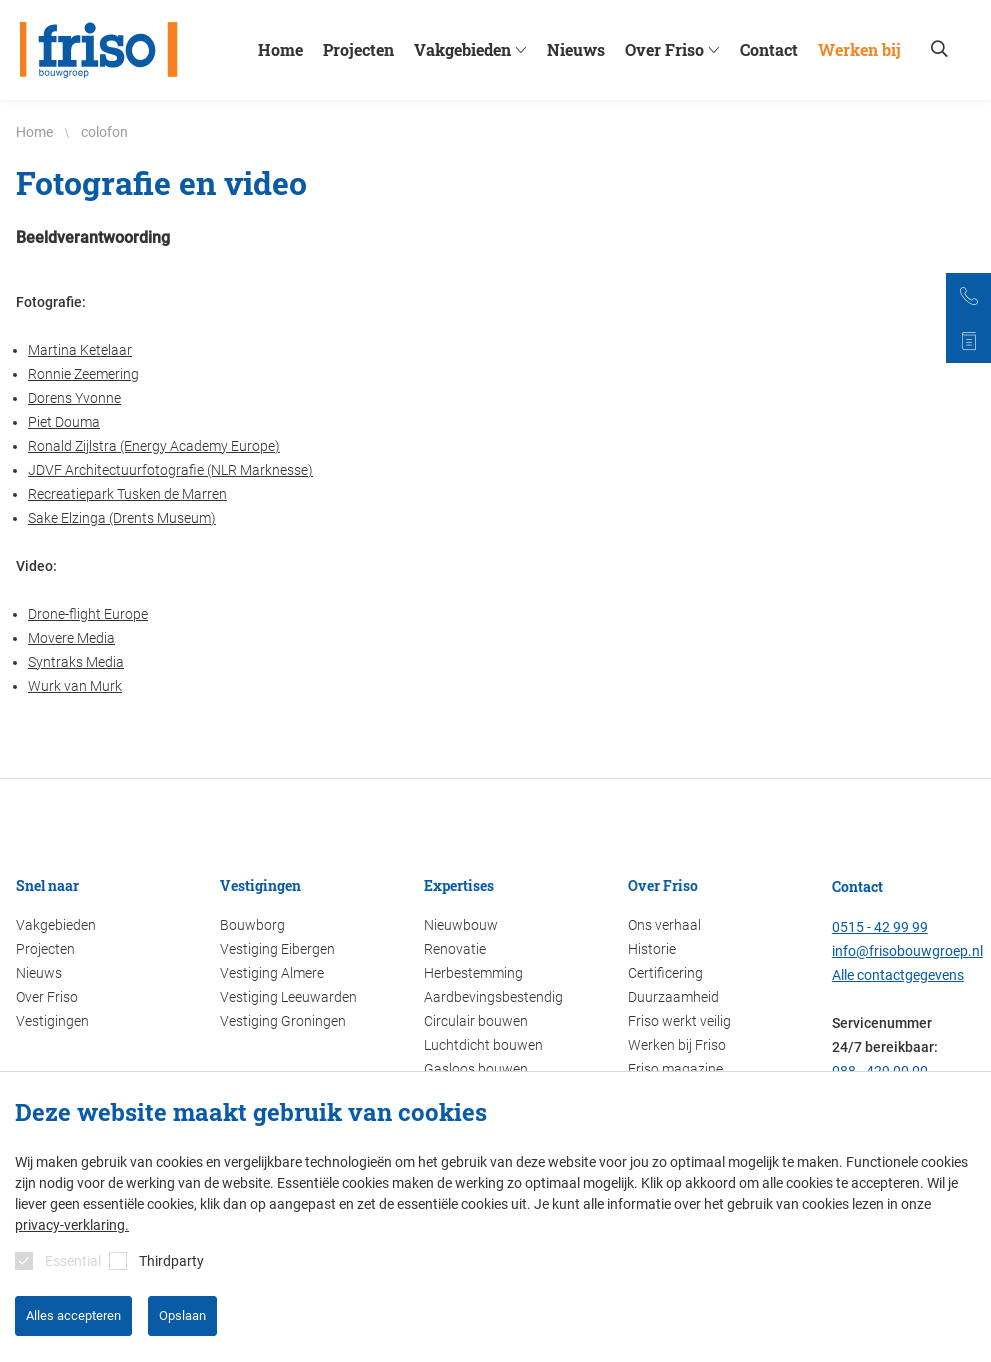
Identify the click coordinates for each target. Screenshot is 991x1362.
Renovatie (455, 949)
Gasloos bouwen (476, 1069)
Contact (769, 50)
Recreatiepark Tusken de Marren (127, 494)
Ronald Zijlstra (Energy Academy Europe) (154, 446)
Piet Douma (64, 422)
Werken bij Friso (677, 1045)
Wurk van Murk (75, 686)
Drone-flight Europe (88, 614)
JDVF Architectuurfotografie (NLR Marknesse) (170, 470)
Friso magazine (675, 1069)
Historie (652, 949)
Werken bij (859, 50)
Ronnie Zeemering (83, 374)
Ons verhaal (664, 925)
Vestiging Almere (272, 973)
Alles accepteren (73, 1315)
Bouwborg (252, 925)
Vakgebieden (472, 50)
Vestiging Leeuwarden (288, 997)
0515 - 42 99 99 (880, 927)
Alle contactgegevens (898, 975)
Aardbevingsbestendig (493, 997)
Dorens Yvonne (74, 398)
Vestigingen (52, 1021)
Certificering (665, 973)
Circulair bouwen (476, 1021)
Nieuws (576, 50)
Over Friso (674, 50)
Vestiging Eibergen (277, 949)
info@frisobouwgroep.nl (907, 951)
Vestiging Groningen (283, 1021)
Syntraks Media (76, 662)
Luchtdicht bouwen (483, 1045)
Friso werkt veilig (679, 1021)
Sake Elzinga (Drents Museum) (122, 518)
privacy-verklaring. (72, 1225)
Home (280, 50)
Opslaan (182, 1315)
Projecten (358, 50)
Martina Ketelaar (80, 350)
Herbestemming (473, 973)
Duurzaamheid (673, 997)
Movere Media (71, 638)
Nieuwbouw (461, 925)
